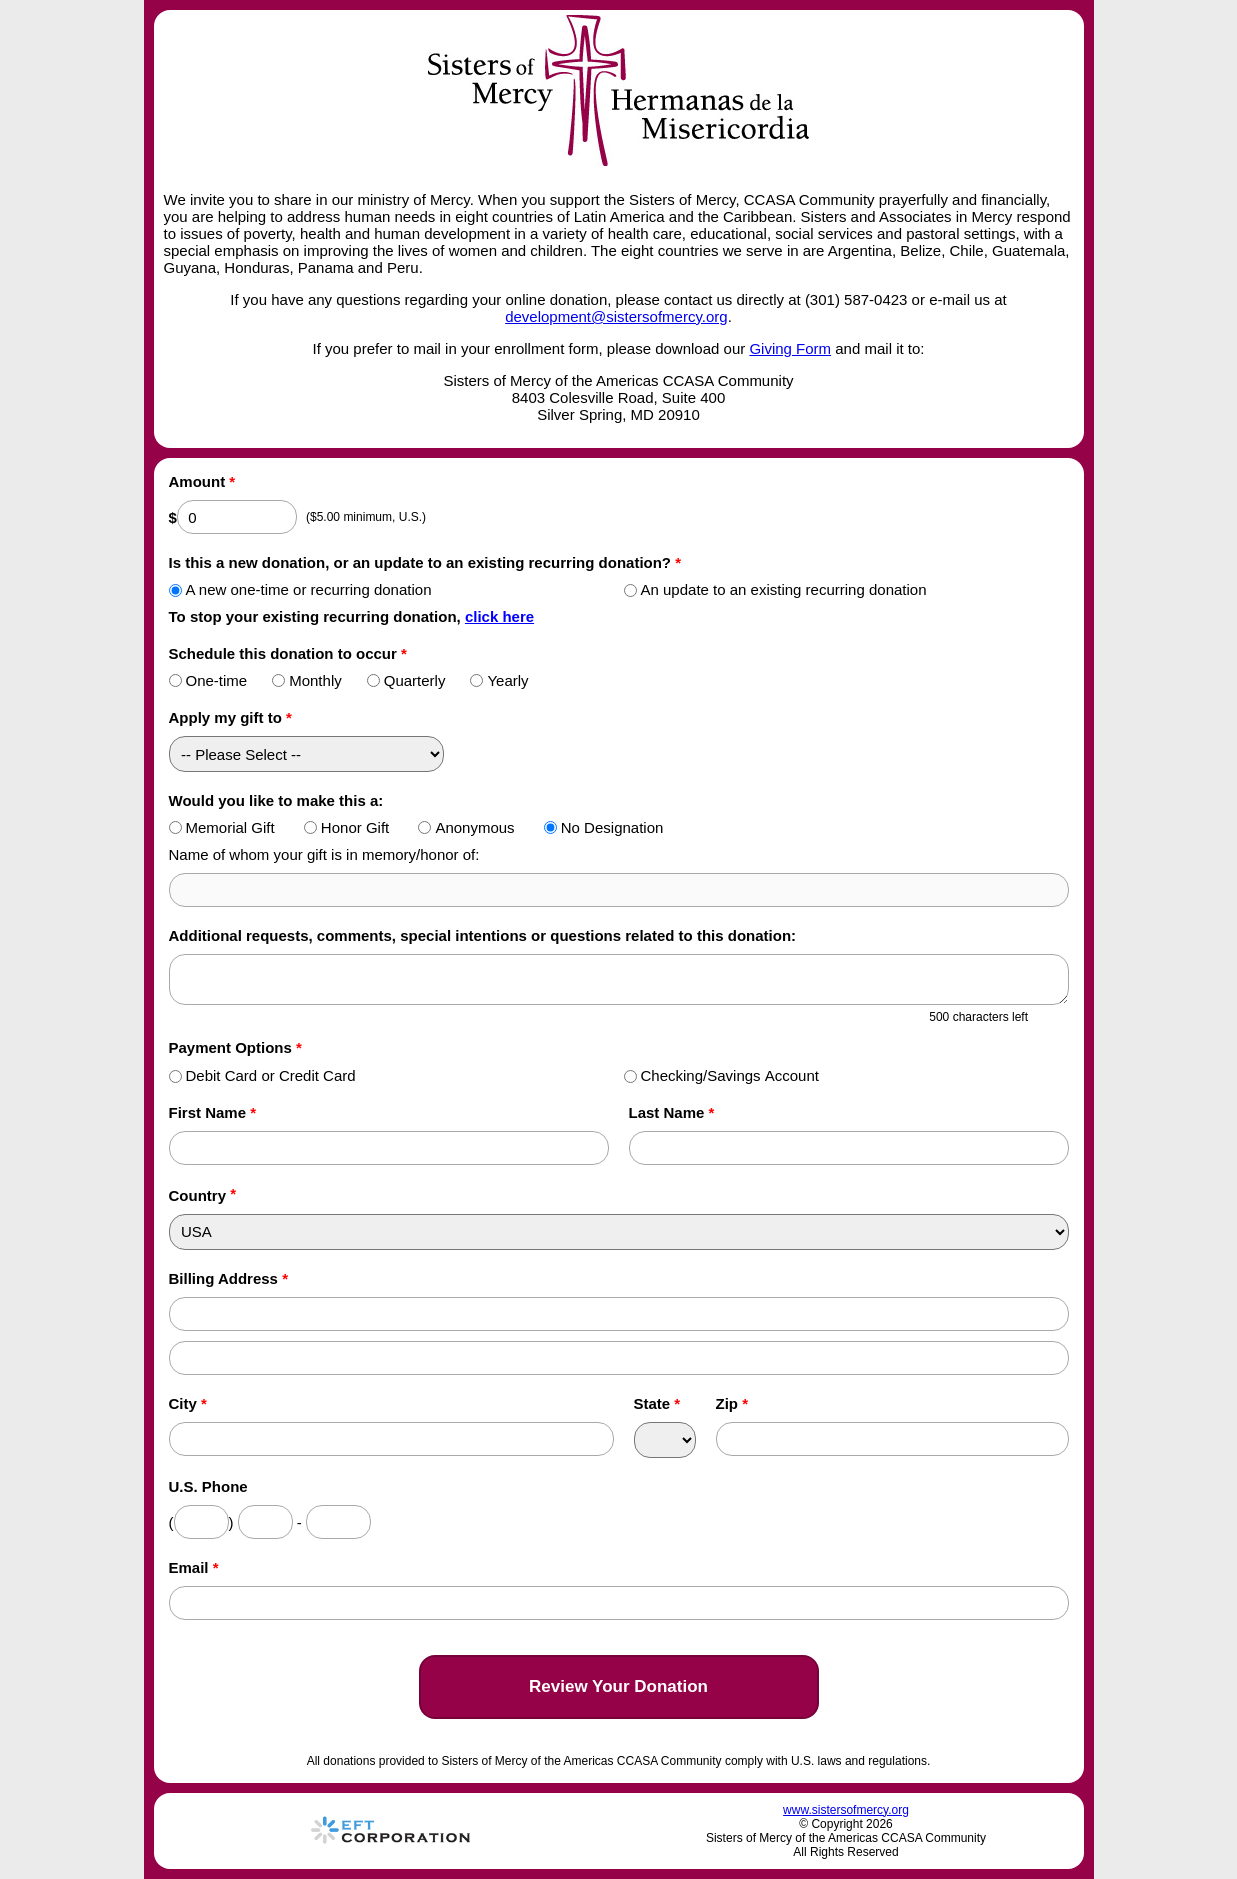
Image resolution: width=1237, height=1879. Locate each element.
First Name (213, 1112)
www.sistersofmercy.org (846, 1810)
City (188, 1403)
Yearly (499, 680)
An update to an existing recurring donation (775, 589)
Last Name (672, 1112)
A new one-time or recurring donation (300, 589)
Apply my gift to (230, 717)
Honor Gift (346, 827)
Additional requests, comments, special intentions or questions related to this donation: (483, 935)
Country (198, 1195)
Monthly (307, 680)
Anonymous (466, 827)
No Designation (604, 827)
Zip (732, 1403)
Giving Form (790, 348)
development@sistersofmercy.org (616, 316)
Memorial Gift (222, 827)
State (657, 1403)
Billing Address (228, 1278)
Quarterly (406, 680)
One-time (208, 680)
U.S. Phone (208, 1486)
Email (194, 1567)
